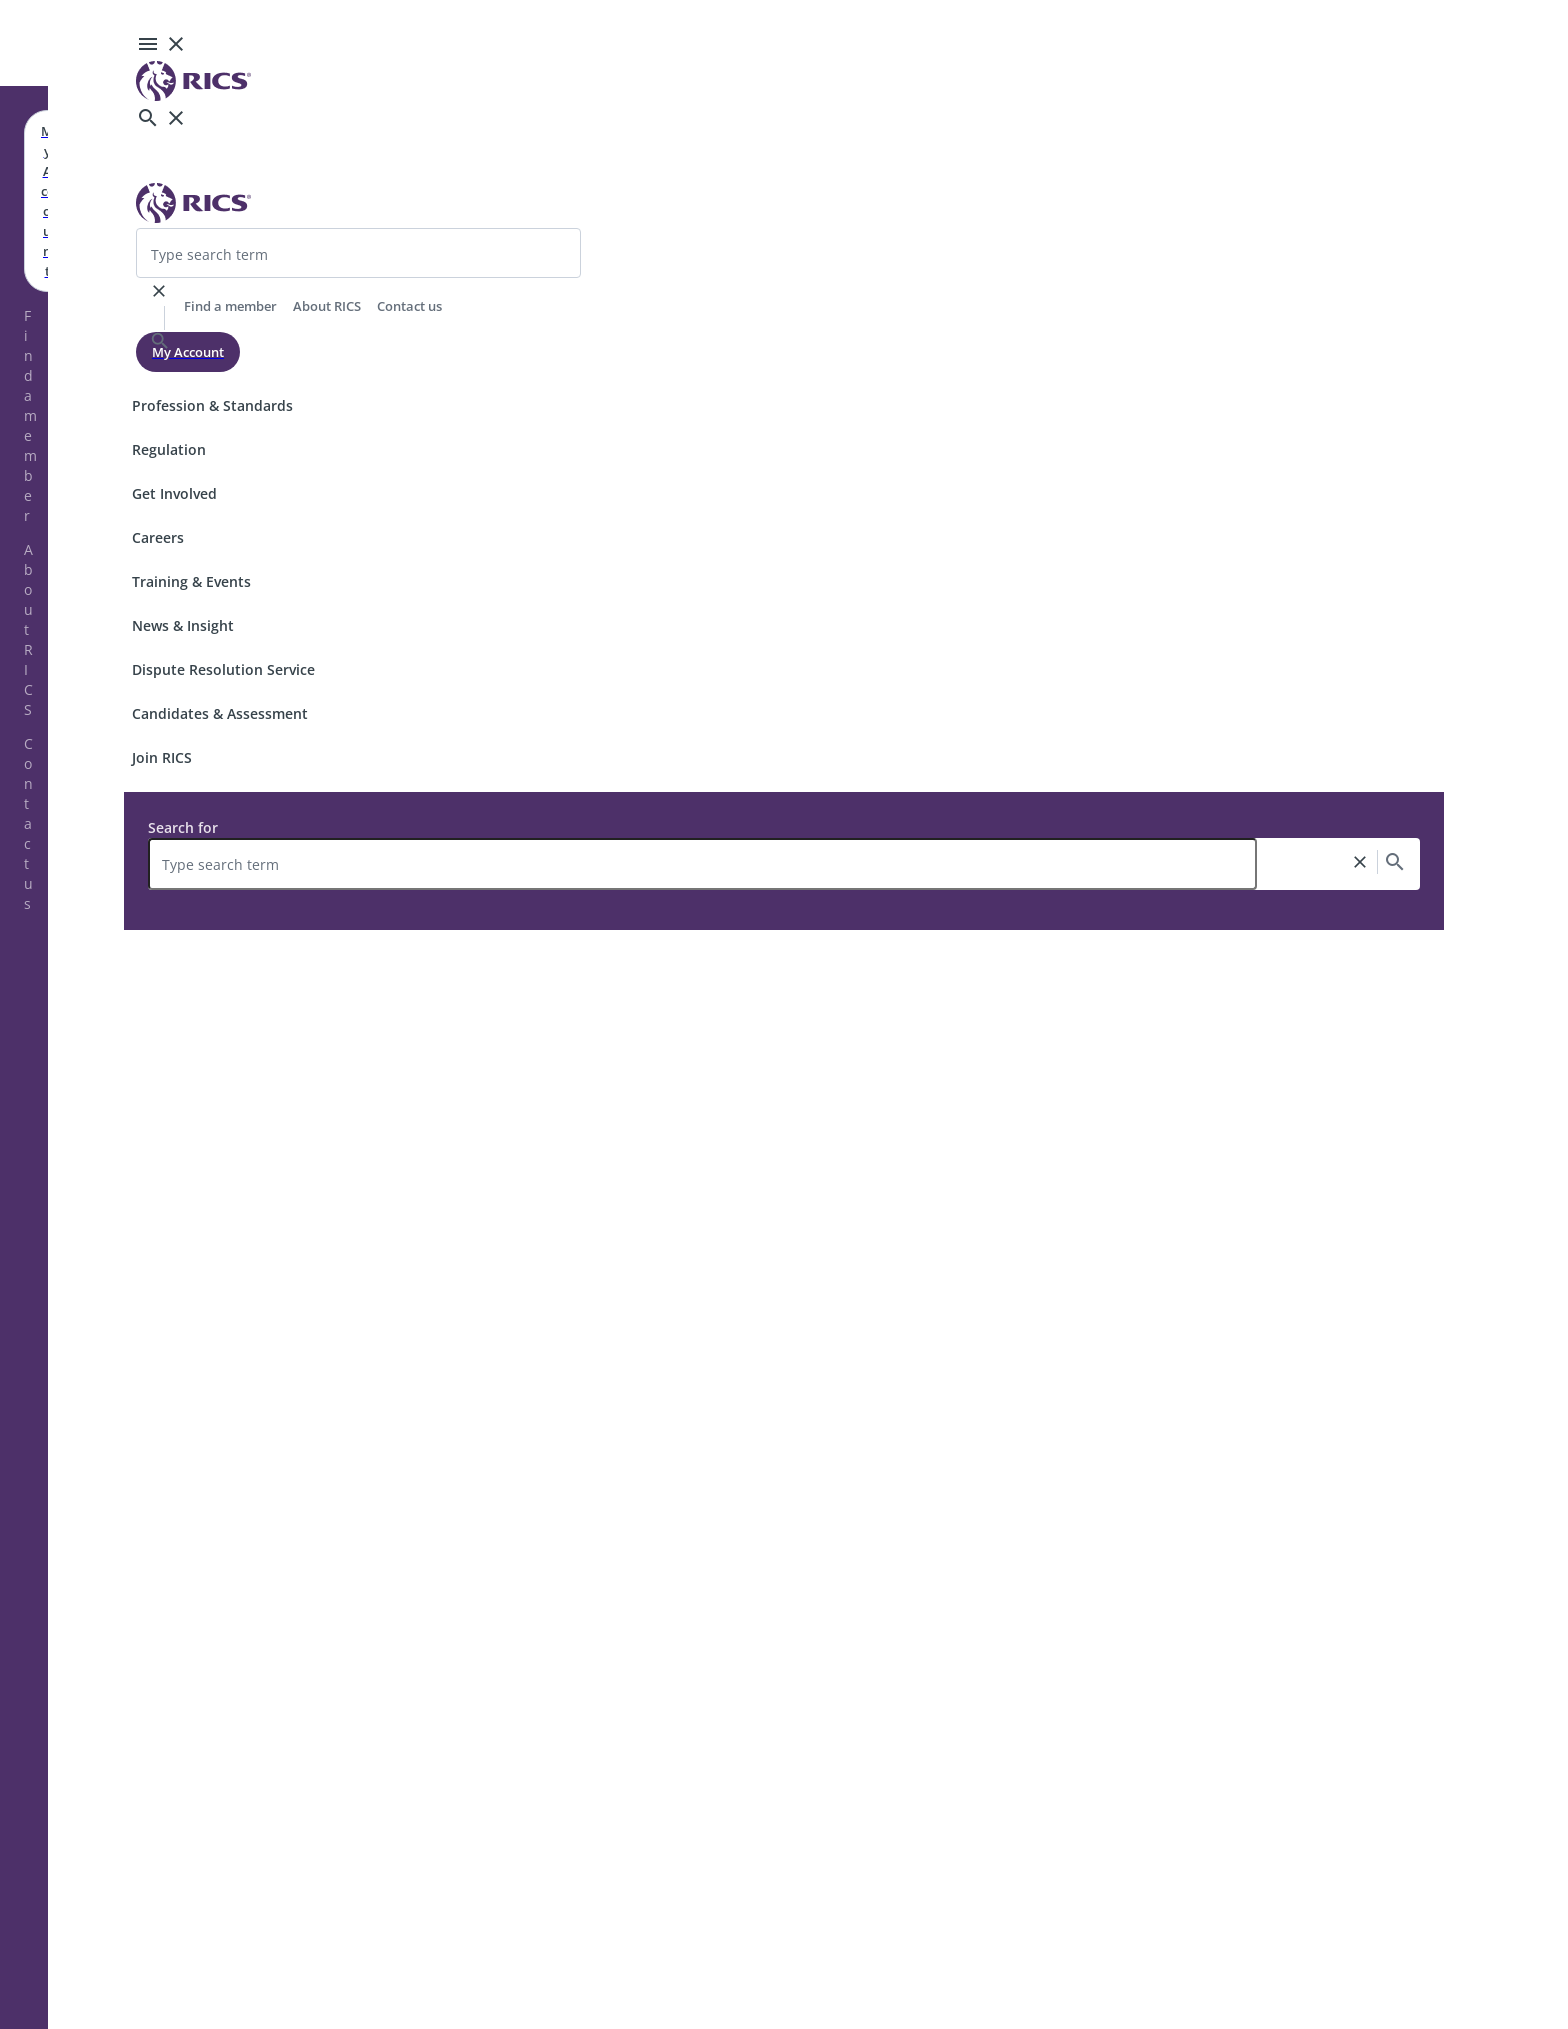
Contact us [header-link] (409, 306)
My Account (188, 352)
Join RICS (162, 757)
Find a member (30, 415)
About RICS (28, 629)
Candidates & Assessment (220, 713)
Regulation (169, 449)
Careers (158, 537)
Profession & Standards (212, 405)
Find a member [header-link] (230, 306)
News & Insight (183, 625)
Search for (183, 827)
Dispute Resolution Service (223, 669)
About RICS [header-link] (327, 306)
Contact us (28, 823)
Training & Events (191, 581)
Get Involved (174, 493)
